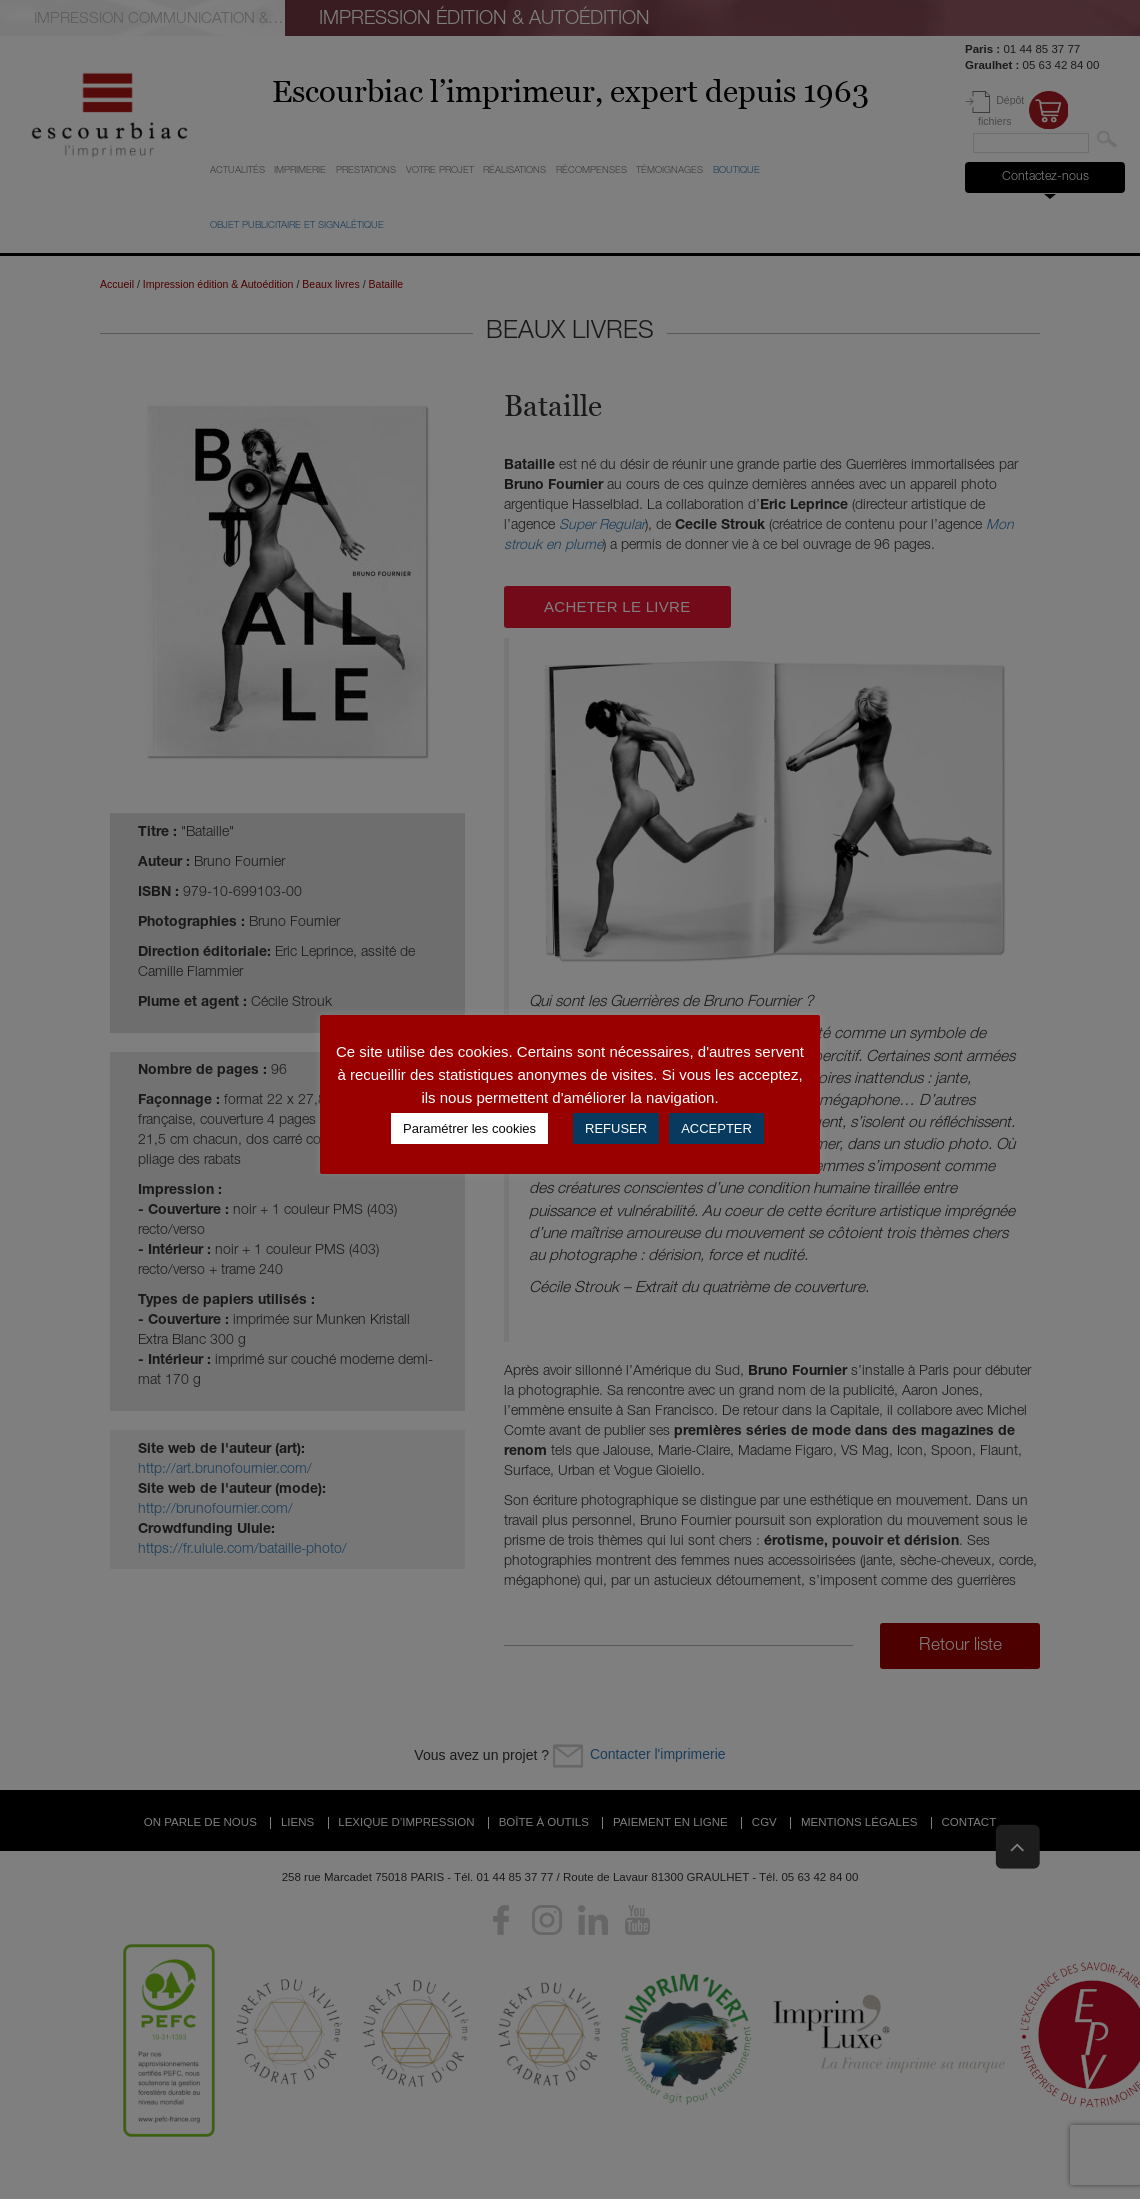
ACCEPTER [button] (716, 1128)
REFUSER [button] (616, 1128)
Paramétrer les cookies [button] (469, 1128)
